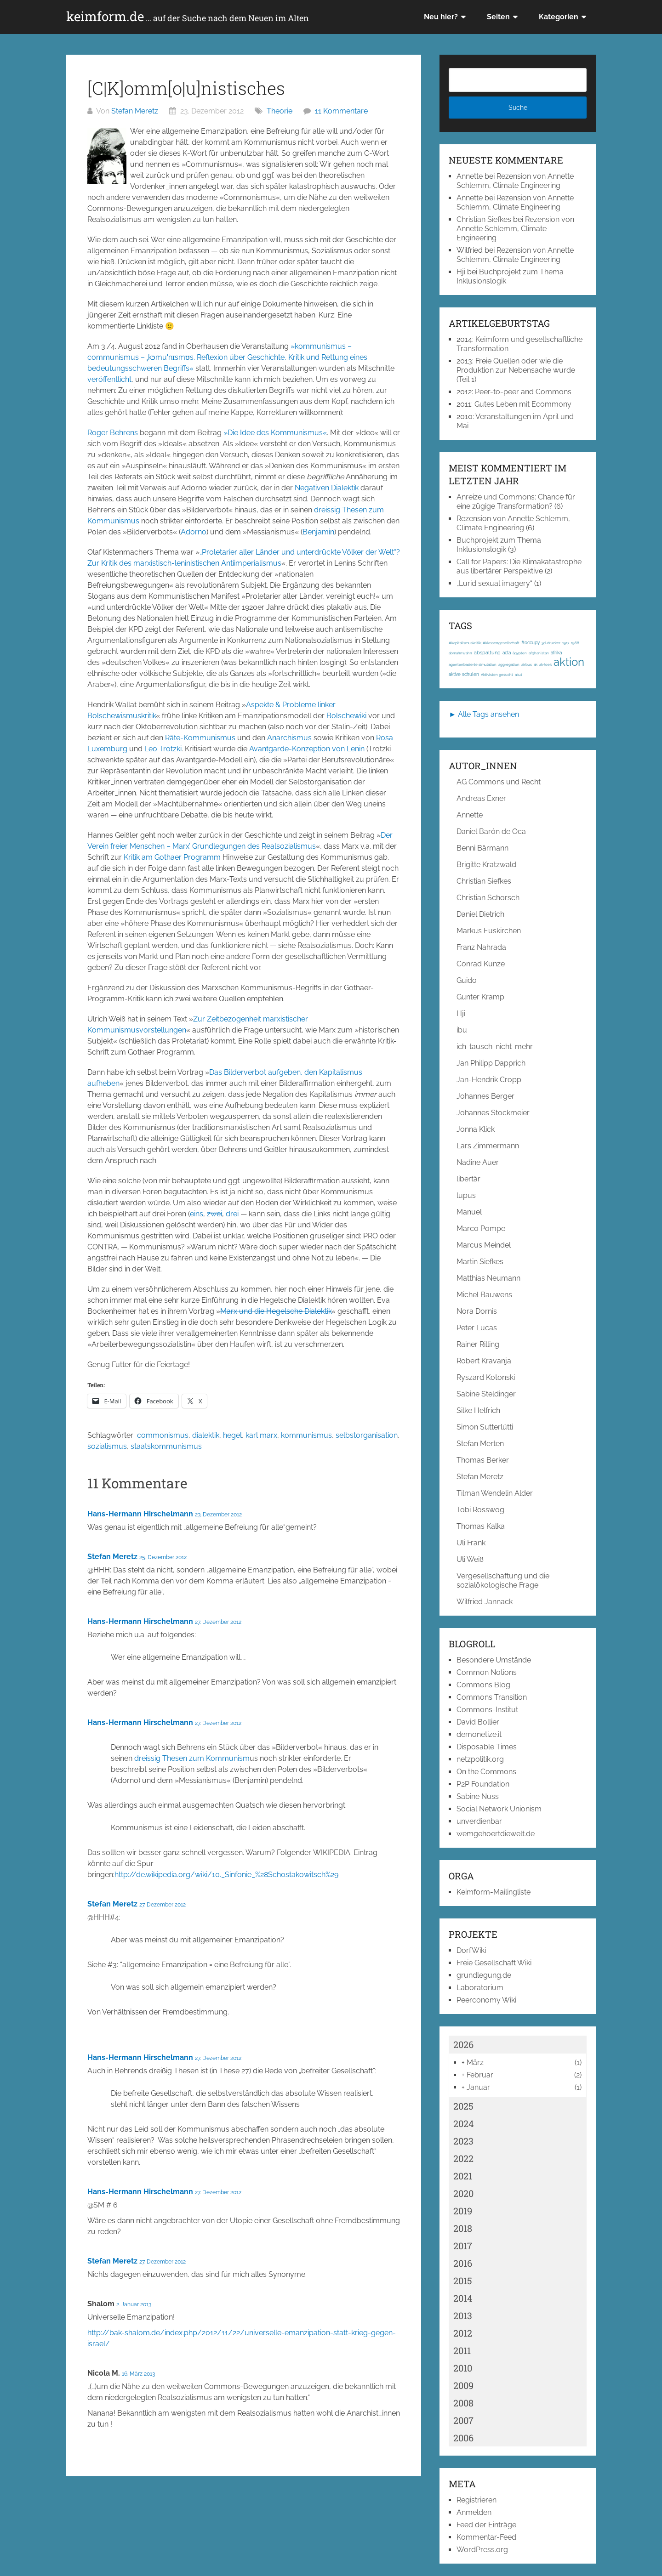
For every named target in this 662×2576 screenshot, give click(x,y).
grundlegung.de (484, 1975)
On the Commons (486, 1771)
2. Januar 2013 (133, 2304)
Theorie (279, 111)
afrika (556, 652)
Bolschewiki (346, 715)
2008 (463, 2403)
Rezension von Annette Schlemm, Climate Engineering (515, 181)
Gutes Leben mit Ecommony (522, 404)
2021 (462, 2176)
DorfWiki (471, 1950)
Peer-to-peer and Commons (523, 391)
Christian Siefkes (484, 219)
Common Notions (487, 1672)
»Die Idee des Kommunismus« (275, 432)
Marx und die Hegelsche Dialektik (275, 1311)
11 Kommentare (341, 111)
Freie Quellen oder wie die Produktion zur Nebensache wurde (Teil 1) (516, 370)
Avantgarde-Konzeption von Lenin (307, 748)
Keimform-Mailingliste (494, 1892)
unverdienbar (479, 1821)
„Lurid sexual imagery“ (494, 583)
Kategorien (558, 16)
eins (196, 1213)
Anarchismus (289, 737)
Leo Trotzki (163, 748)
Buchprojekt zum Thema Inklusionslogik (499, 545)
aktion (569, 662)
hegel (232, 1435)
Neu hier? (441, 16)
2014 (463, 2298)
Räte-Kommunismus (200, 737)
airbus (526, 664)
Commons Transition (492, 1697)
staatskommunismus (166, 1446)
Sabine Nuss (478, 1796)
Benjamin (318, 532)
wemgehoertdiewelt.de (496, 1833)
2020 (463, 2193)
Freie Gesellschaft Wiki (494, 1962)
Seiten (498, 16)
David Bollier (478, 1722)
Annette (470, 176)
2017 (462, 2246)
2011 (462, 2350)
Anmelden (474, 2512)
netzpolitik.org (480, 1759)
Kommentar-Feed (486, 2537)
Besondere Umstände (494, 1660)
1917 (565, 643)
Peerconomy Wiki (486, 2000)
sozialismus (107, 1446)
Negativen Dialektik (327, 487)
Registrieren (476, 2500)
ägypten (520, 653)
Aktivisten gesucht (497, 674)
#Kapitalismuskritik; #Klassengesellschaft (484, 643)
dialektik (205, 1435)
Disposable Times (487, 1746)
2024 (463, 2123)
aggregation (508, 664)
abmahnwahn (460, 653)
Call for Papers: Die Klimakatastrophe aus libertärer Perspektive (519, 566)
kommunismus (306, 1435)
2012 (462, 2333)
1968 (575, 643)
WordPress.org (482, 2549)
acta (506, 652)
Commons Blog (483, 1684)
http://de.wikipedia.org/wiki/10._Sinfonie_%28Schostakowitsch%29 (226, 1874)
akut (518, 674)
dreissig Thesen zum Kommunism (192, 1758)
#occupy (530, 642)
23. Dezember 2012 (218, 1514)
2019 (462, 2211)
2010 (462, 2368)
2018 (462, 2228)
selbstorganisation (367, 1435)
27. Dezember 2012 (218, 1622)
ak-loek (545, 664)
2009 (463, 2385)
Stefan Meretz (134, 111)
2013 (462, 2315)
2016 (462, 2263)
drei (232, 1213)
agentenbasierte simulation (472, 664)
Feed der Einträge (486, 2524)
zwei (214, 1213)
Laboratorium (480, 1987)
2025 (463, 2106)
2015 (462, 2281)
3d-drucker (551, 643)
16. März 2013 (138, 2374)
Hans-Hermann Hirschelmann (140, 1513)
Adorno (193, 532)
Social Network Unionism (499, 1808)
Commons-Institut (487, 1709)
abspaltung (487, 652)
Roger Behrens (112, 432)
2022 (463, 2158)
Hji (461, 271)
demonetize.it (479, 1734)
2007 (463, 2420)
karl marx (261, 1435)
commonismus (162, 1435)
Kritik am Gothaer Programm (172, 857)
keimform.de (187, 16)
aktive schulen (464, 674)
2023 (463, 2141)
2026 (463, 2044)
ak (535, 664)
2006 (463, 2438)
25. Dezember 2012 (163, 1557)
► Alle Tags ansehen (484, 714)
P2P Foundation (483, 1784)
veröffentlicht (109, 379)
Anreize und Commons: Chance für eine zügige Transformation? (516, 502)
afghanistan (539, 653)
